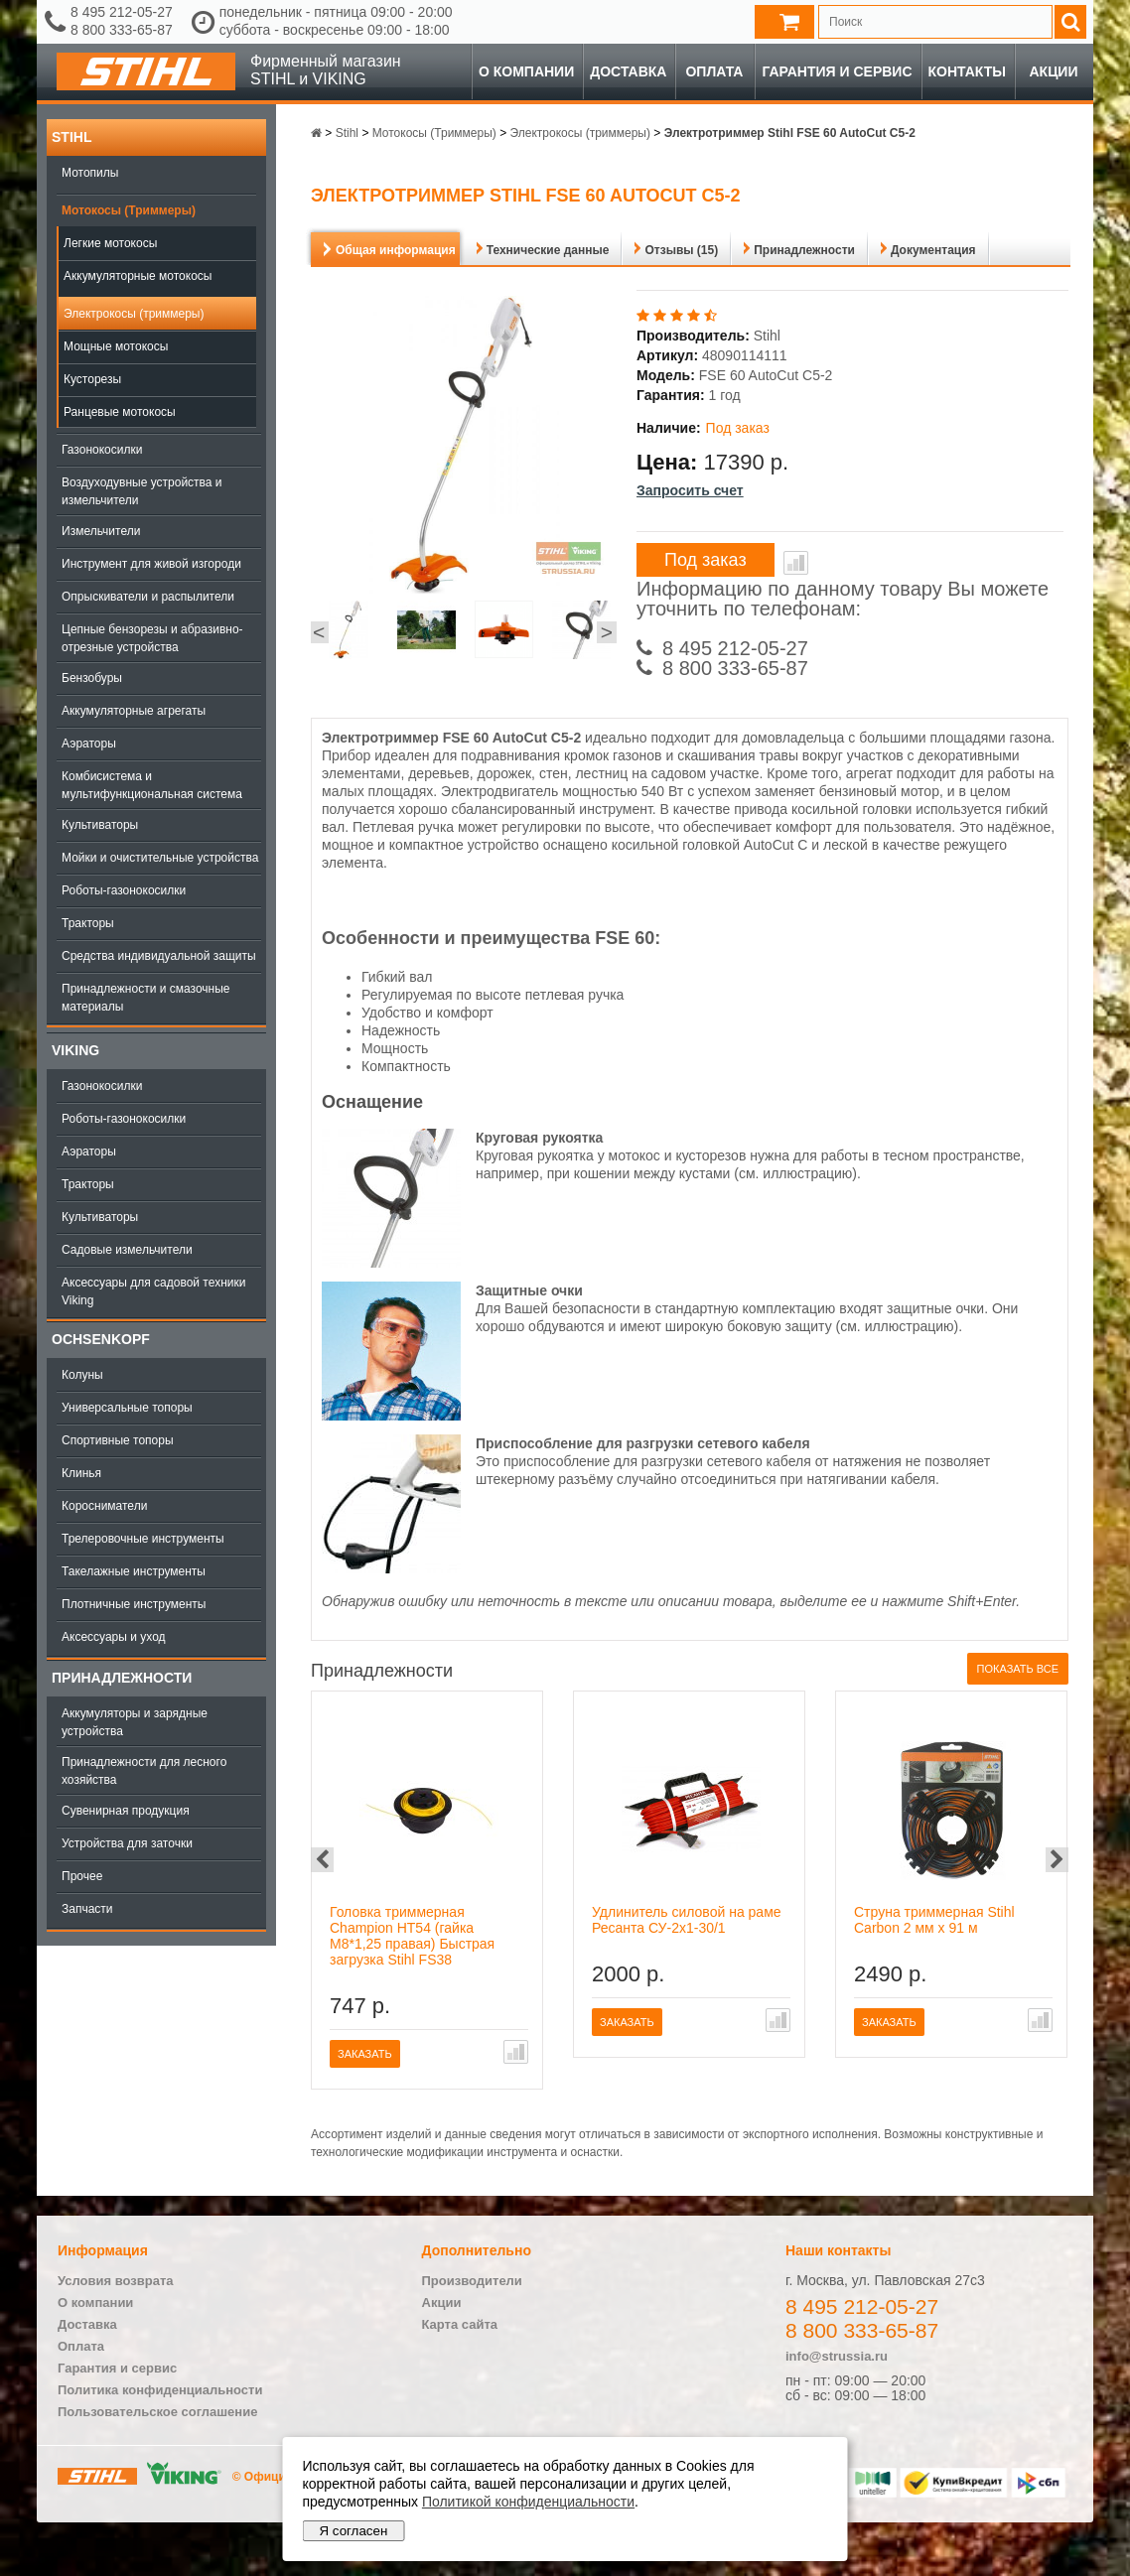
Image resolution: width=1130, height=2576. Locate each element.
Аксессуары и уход (114, 1637)
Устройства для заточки (127, 1843)
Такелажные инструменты (134, 1571)
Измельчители (101, 531)
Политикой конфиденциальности (528, 2501)
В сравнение (795, 563)
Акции (1053, 71)
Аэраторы (89, 743)
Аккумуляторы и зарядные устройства (135, 1722)
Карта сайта (460, 2324)
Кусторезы (92, 379)
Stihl (71, 137)
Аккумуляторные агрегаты (134, 711)
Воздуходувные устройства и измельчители (142, 491)
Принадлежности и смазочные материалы (146, 998)
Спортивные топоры (118, 1440)
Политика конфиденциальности (160, 2389)
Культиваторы (100, 825)
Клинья (81, 1473)
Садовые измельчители (127, 1250)
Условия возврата (116, 2280)
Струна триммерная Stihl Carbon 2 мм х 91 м (934, 1920)
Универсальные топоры (127, 1408)
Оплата (714, 71)
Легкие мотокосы (110, 243)
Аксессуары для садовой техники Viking (153, 1291)
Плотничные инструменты (134, 1604)
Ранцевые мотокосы (120, 412)
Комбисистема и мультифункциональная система (152, 785)
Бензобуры (92, 678)
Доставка (628, 71)
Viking (75, 1050)
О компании (526, 71)
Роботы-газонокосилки (124, 890)
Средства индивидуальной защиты (159, 956)
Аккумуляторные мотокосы (138, 276)
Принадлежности (122, 1678)
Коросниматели (104, 1506)
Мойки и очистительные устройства (160, 858)
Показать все (1018, 1669)
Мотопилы (90, 173)
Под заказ (705, 560)
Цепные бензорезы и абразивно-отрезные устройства (152, 638)
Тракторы (88, 923)
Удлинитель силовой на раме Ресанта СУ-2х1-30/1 (686, 1920)
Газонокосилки (102, 450)
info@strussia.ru (836, 2356)
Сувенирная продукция (126, 1811)
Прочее (82, 1876)
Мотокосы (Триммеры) (129, 210)
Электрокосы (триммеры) (134, 314)
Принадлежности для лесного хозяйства (144, 1771)
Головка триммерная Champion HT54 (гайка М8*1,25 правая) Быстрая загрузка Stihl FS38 (412, 1935)
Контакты (967, 71)
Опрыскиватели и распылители (148, 597)
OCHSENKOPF (101, 1339)
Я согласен (354, 2530)
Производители (472, 2280)
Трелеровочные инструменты (143, 1539)
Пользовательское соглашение (157, 2411)
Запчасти (87, 1909)
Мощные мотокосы (116, 346)
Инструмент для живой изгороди (151, 564)
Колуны (82, 1375)
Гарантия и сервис (837, 71)
